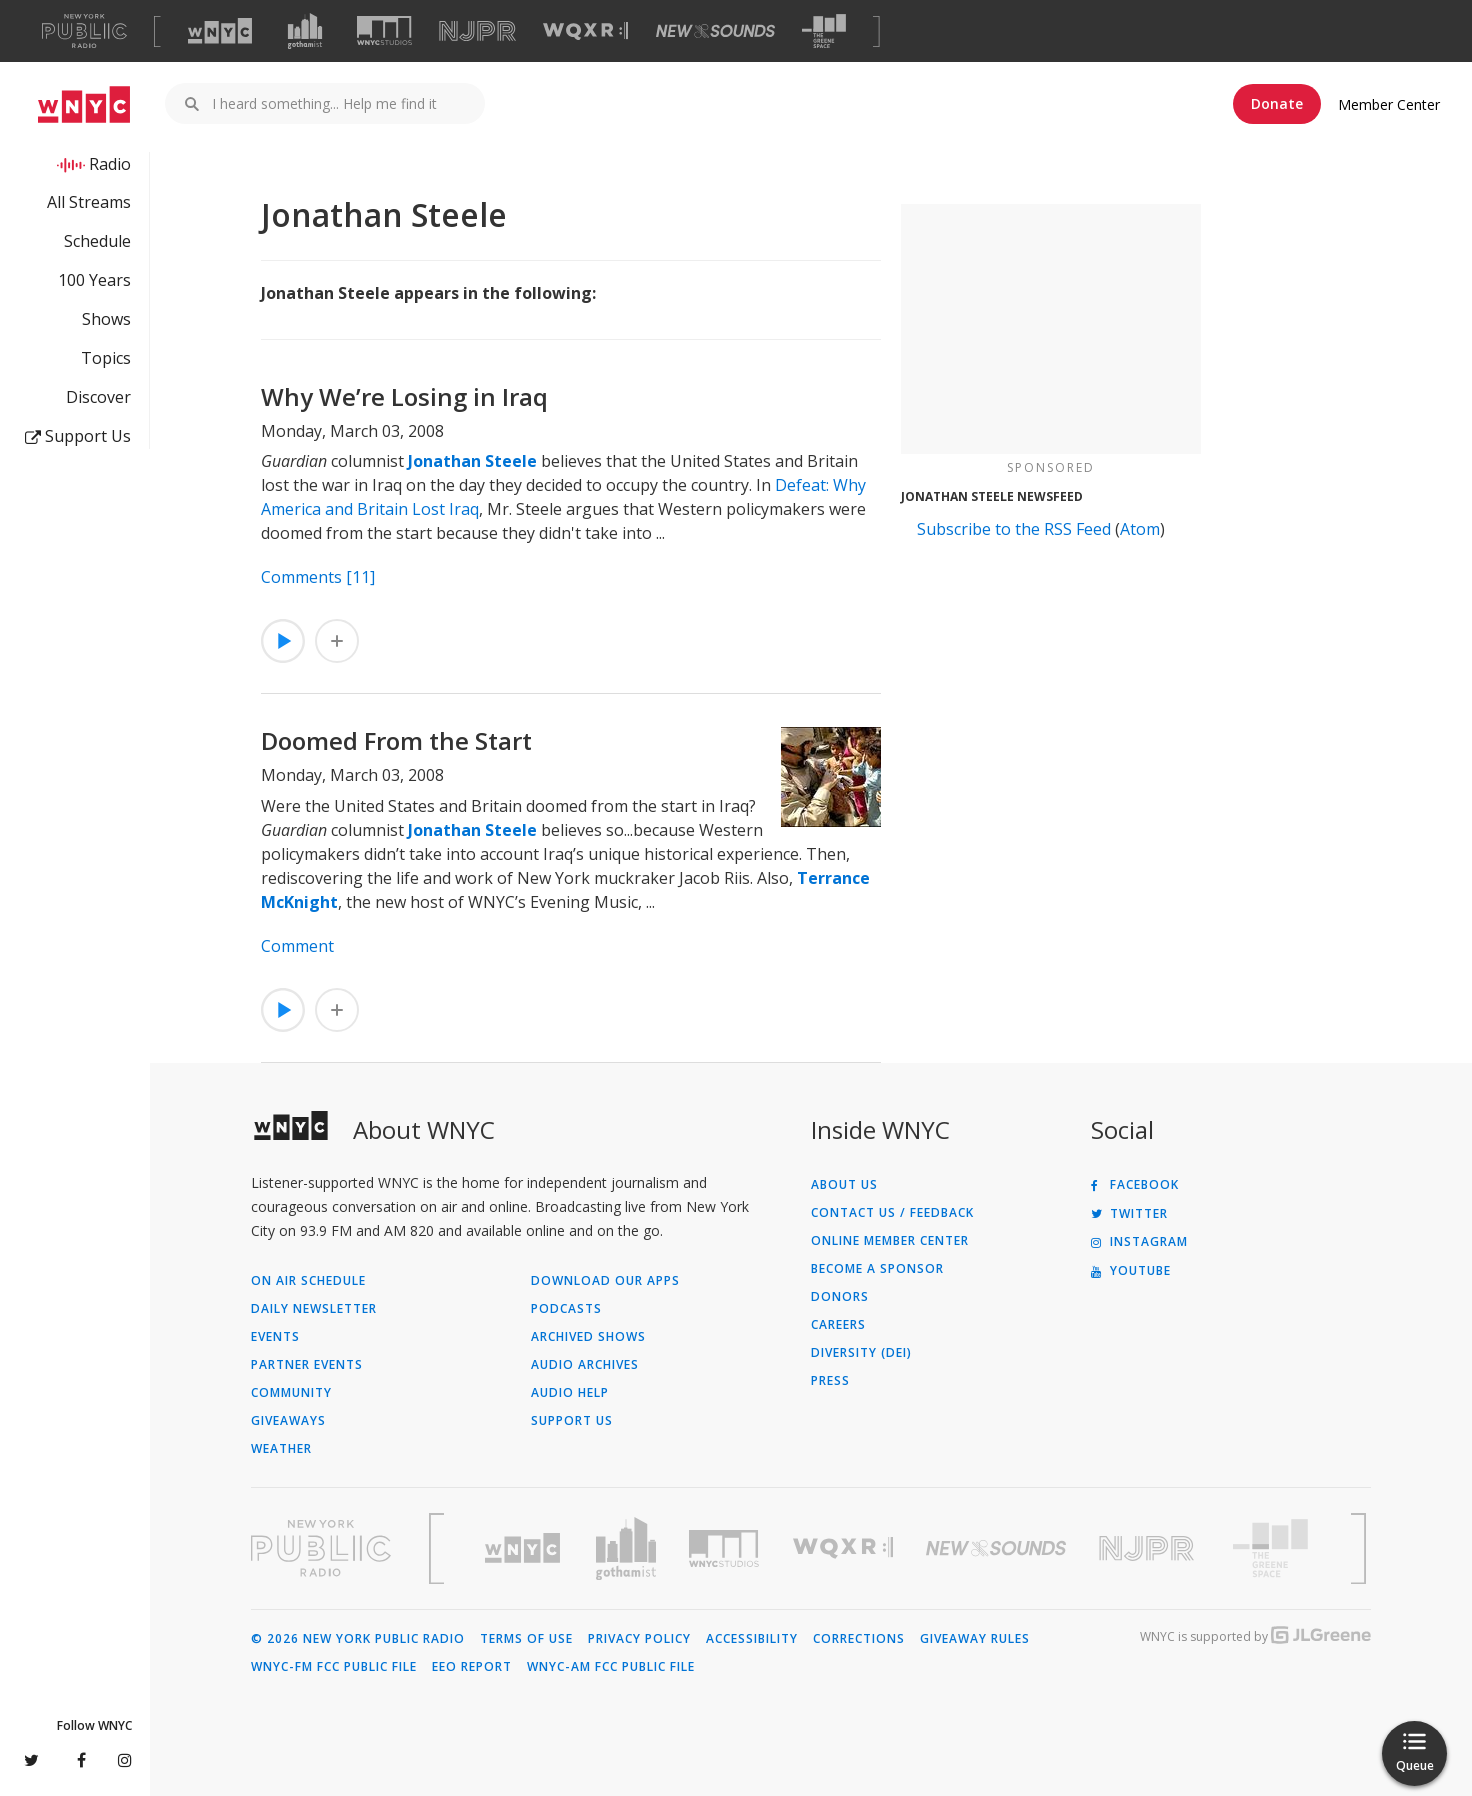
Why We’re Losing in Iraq (404, 396)
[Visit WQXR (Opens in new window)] (585, 31)
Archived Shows (588, 1337)
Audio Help (570, 1393)
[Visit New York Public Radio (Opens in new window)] (321, 1548)
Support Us (78, 436)
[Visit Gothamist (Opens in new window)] (305, 31)
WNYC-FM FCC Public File (334, 1667)
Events (275, 1337)
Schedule (97, 241)
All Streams (89, 202)
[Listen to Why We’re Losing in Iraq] (283, 641)
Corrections (859, 1639)
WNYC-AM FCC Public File (611, 1667)
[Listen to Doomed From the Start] (283, 1010)
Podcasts (566, 1309)
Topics (106, 358)
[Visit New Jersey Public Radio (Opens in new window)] (1149, 1548)
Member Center (1389, 104)
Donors (840, 1297)
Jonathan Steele (472, 461)
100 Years (94, 280)
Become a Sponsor (877, 1269)
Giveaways (288, 1421)
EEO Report (472, 1667)
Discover (98, 397)
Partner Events (307, 1365)
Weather (281, 1449)
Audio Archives (585, 1365)
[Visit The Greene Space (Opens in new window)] (824, 31)
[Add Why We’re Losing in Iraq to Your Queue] (337, 641)
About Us (844, 1185)
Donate (1277, 103)
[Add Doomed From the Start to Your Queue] (337, 1010)
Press (830, 1381)
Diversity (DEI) (861, 1353)
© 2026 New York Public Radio (358, 1639)
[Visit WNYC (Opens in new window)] (220, 31)
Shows (106, 319)
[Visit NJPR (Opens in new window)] (477, 31)
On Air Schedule (308, 1281)
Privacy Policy (639, 1639)
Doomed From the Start (396, 740)
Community (291, 1393)
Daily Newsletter (314, 1309)
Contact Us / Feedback (892, 1213)
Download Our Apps (605, 1281)
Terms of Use (526, 1639)
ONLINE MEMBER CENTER (890, 1241)
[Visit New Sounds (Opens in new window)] (715, 31)
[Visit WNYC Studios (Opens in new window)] (384, 30)
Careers (838, 1325)
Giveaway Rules (975, 1639)
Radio (110, 164)
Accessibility (752, 1639)
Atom (1140, 529)
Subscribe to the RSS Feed (1014, 529)
